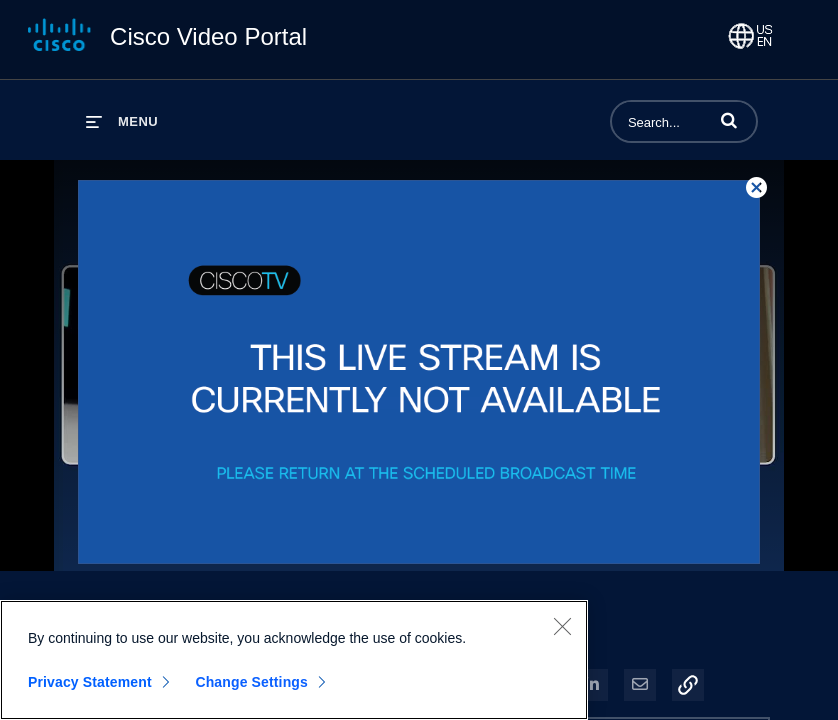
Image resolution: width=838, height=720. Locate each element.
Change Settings (251, 682)
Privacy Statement (90, 682)
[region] (294, 660)
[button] (729, 120)
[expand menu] (122, 121)
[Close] (562, 626)
